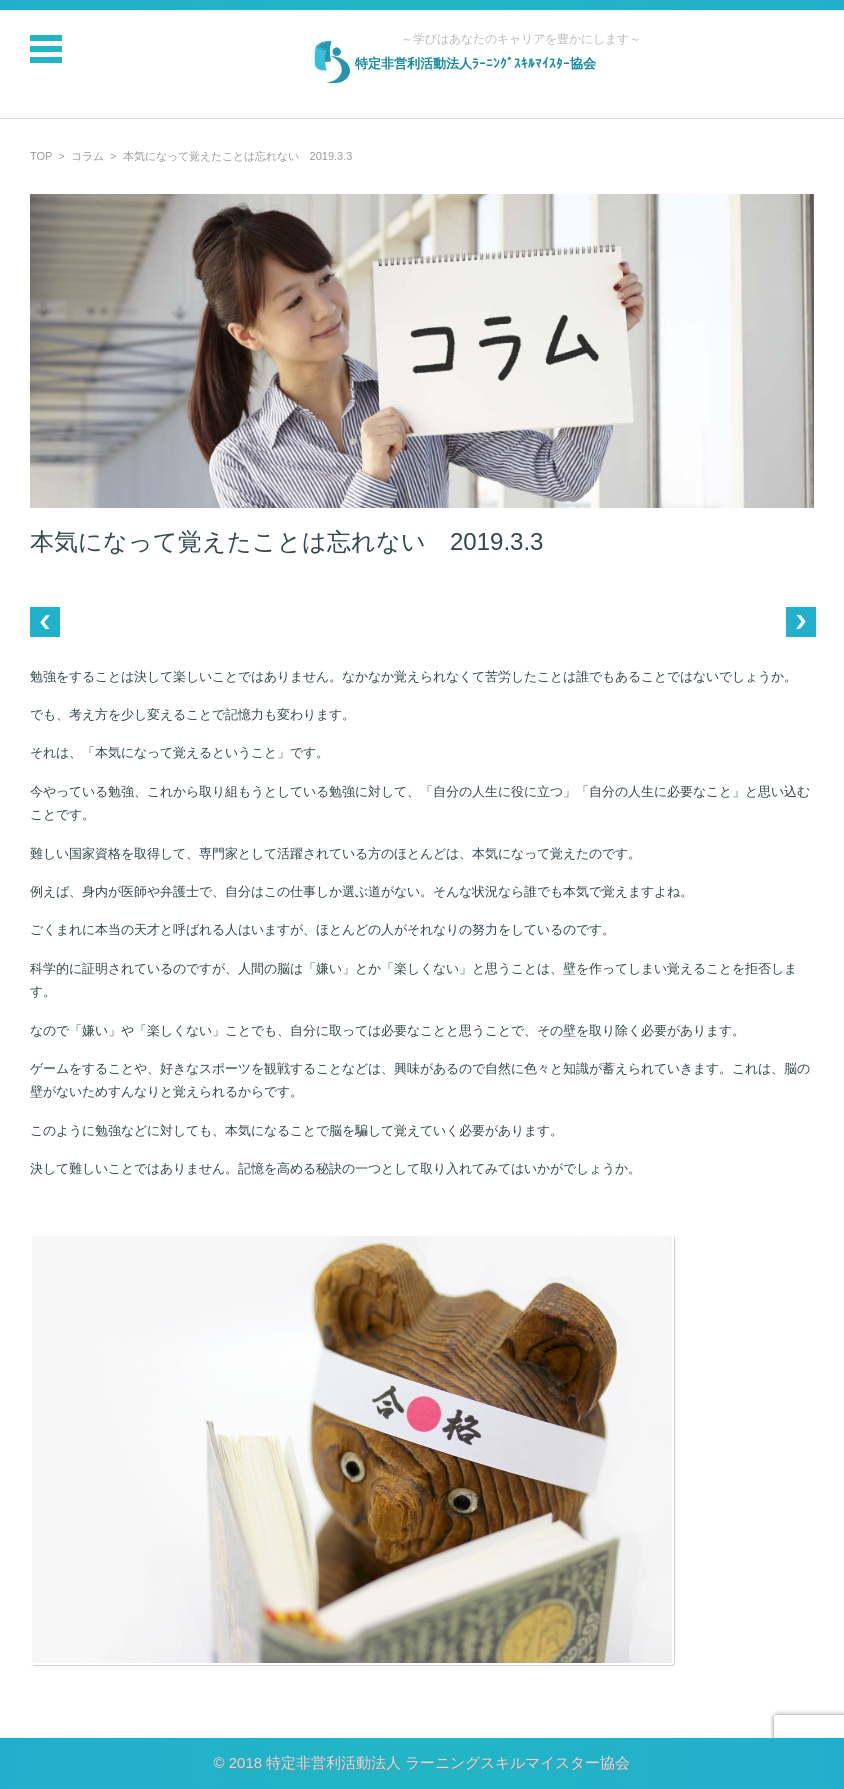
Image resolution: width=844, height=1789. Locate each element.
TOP (41, 156)
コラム (87, 156)
